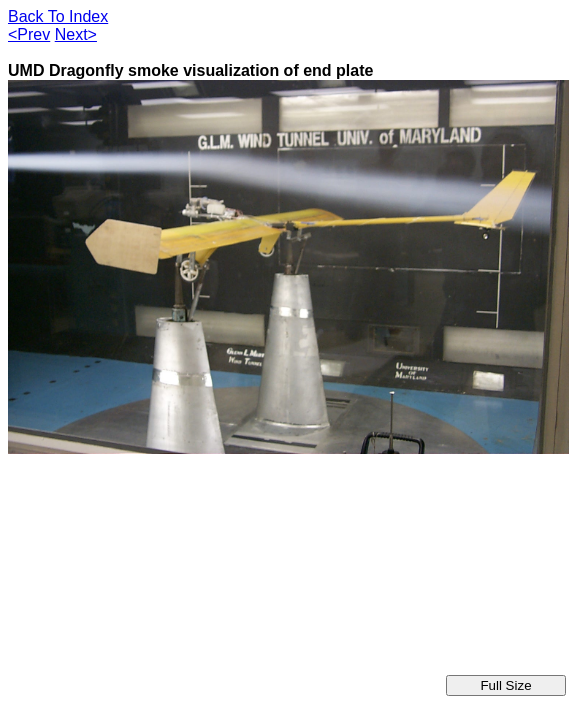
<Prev (29, 34)
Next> (76, 34)
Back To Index (58, 16)
